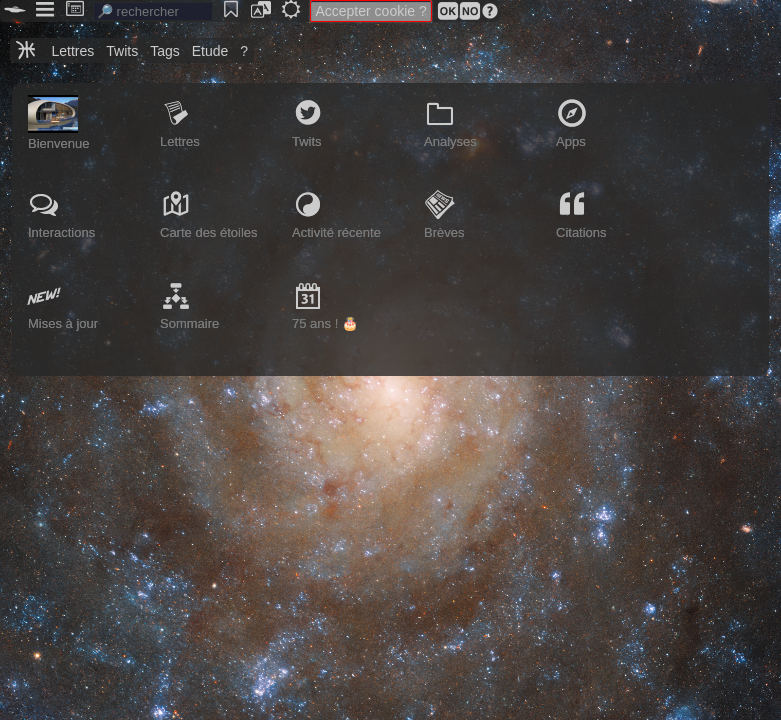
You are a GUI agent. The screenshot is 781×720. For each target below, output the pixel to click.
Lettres (72, 51)
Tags (165, 51)
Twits (122, 51)
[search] (153, 11)
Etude (210, 51)
